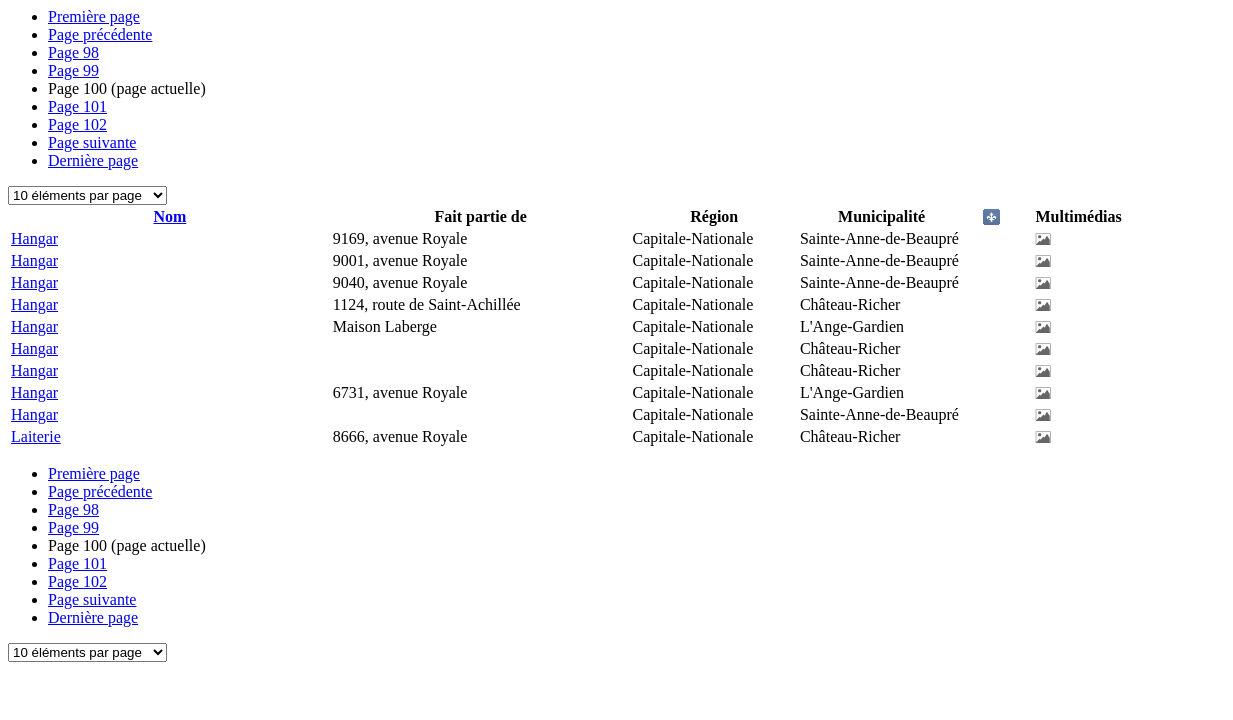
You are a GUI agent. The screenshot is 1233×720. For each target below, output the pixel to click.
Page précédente (100, 34)
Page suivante (92, 142)
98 (73, 52)
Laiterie (36, 436)
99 (73, 70)
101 (77, 106)
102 (77, 124)
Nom (169, 216)
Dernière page (93, 160)
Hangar (34, 238)
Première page (94, 16)
